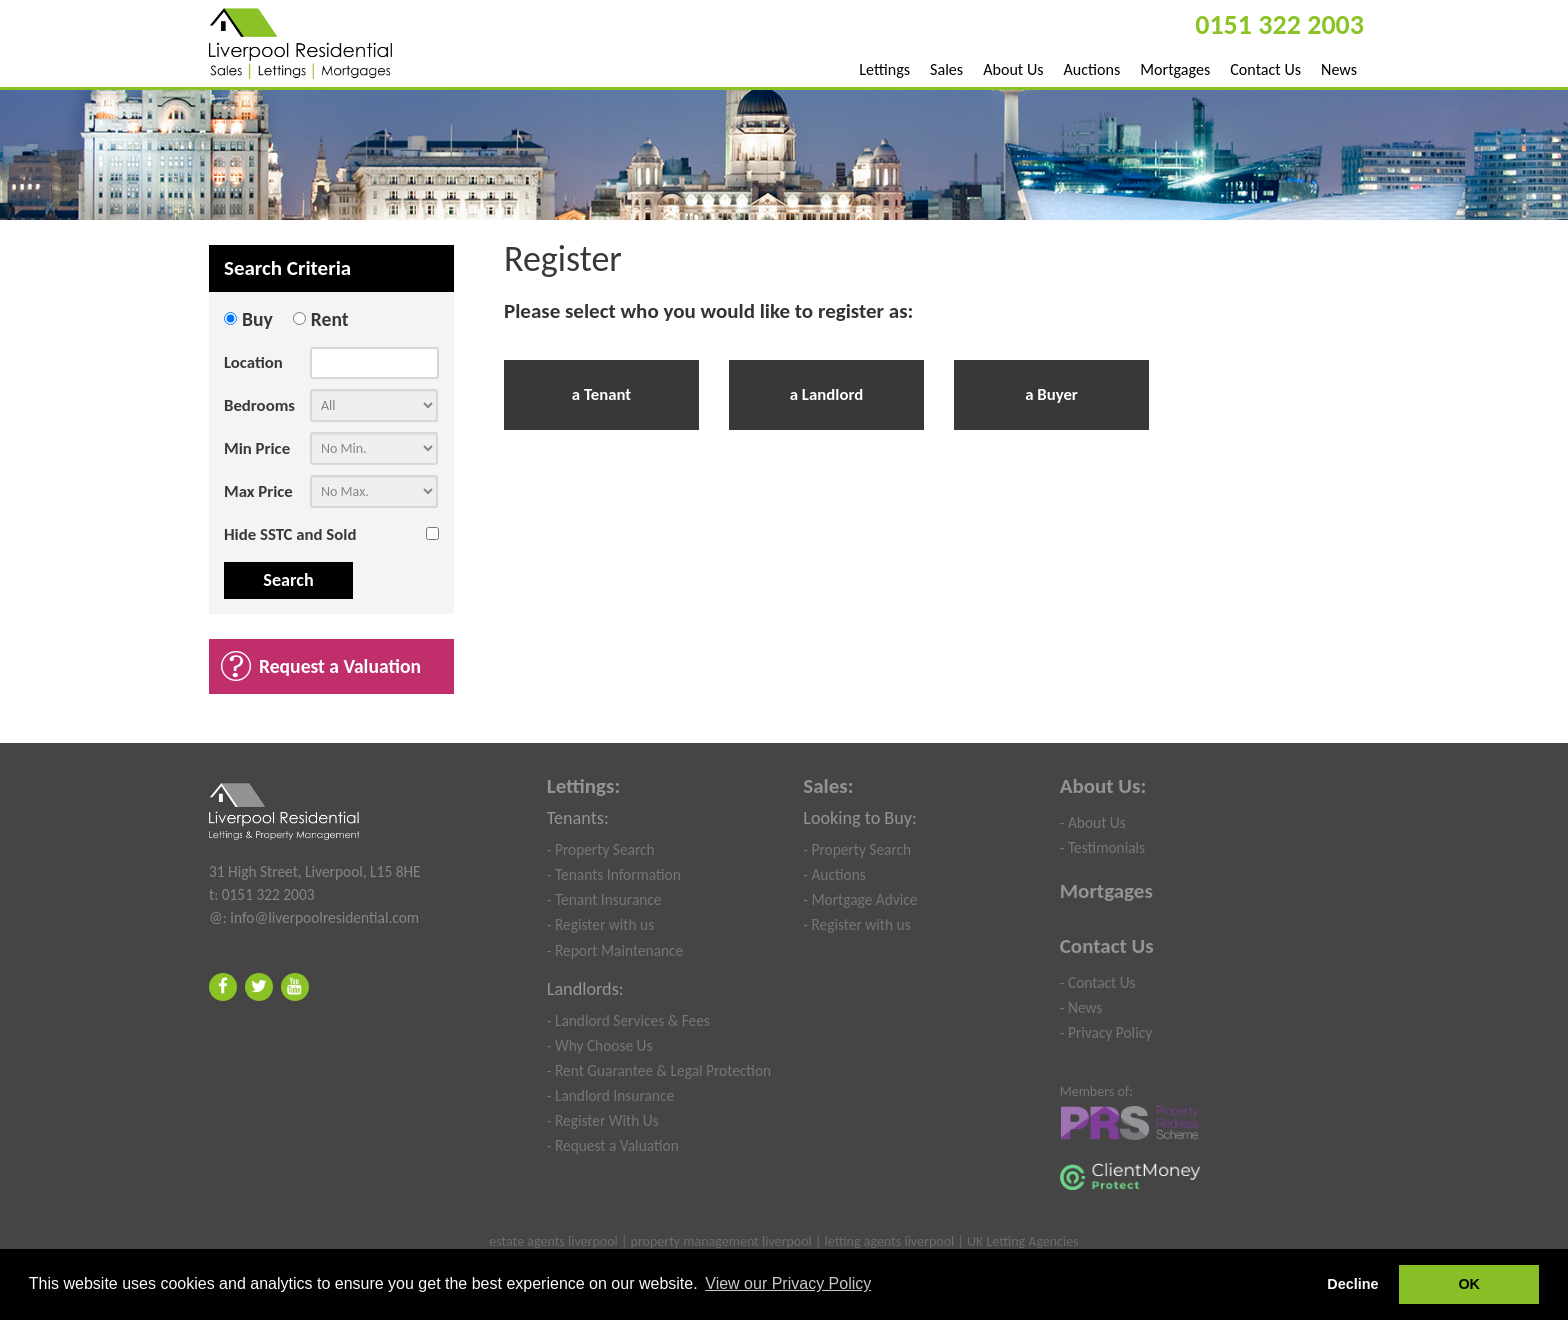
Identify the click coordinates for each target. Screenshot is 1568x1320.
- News (1081, 1007)
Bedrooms (259, 405)
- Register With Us (603, 1120)
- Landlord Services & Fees (628, 1020)
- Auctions (834, 874)
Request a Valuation (340, 666)
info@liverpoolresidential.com (324, 917)
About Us (1013, 69)
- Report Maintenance (615, 950)
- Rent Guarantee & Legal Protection (659, 1070)
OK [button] (1469, 1284)
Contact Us (1265, 69)
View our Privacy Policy (788, 1283)
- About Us (1093, 822)
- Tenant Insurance (604, 899)
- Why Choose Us (600, 1045)
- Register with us (600, 924)
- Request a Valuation (613, 1145)
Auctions (1092, 69)
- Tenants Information (614, 874)
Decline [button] (1352, 1284)
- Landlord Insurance (610, 1095)
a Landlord (826, 394)
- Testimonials (1102, 847)
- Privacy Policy (1106, 1032)
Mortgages (1175, 69)
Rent (330, 319)
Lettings (884, 69)
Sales (946, 69)
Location (253, 362)
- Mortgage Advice (860, 899)
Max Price (258, 491)
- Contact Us (1098, 982)
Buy (257, 319)
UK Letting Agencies (1023, 1241)
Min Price (257, 448)
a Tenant (601, 394)
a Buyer (1051, 394)
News (1339, 69)
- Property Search (601, 849)
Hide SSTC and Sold (290, 534)
